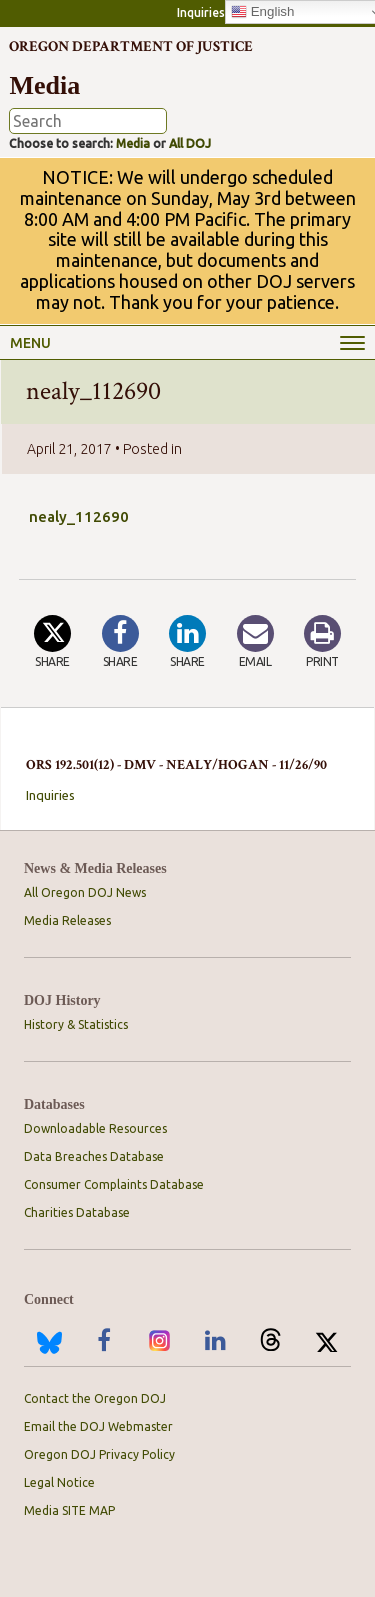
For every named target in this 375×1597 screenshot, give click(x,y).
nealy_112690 (79, 516)
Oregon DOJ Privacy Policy (99, 1454)
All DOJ (190, 143)
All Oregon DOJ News (85, 892)
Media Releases (67, 920)
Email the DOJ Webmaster (98, 1426)
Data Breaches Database (94, 1156)
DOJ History (62, 1000)
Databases (54, 1104)
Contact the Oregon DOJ (95, 1398)
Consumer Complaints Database (114, 1184)
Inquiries (201, 12)
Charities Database (77, 1212)
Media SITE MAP (69, 1510)
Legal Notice (59, 1482)
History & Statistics (76, 1024)
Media (133, 143)
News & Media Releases (95, 868)
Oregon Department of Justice (131, 46)
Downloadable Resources (95, 1128)
